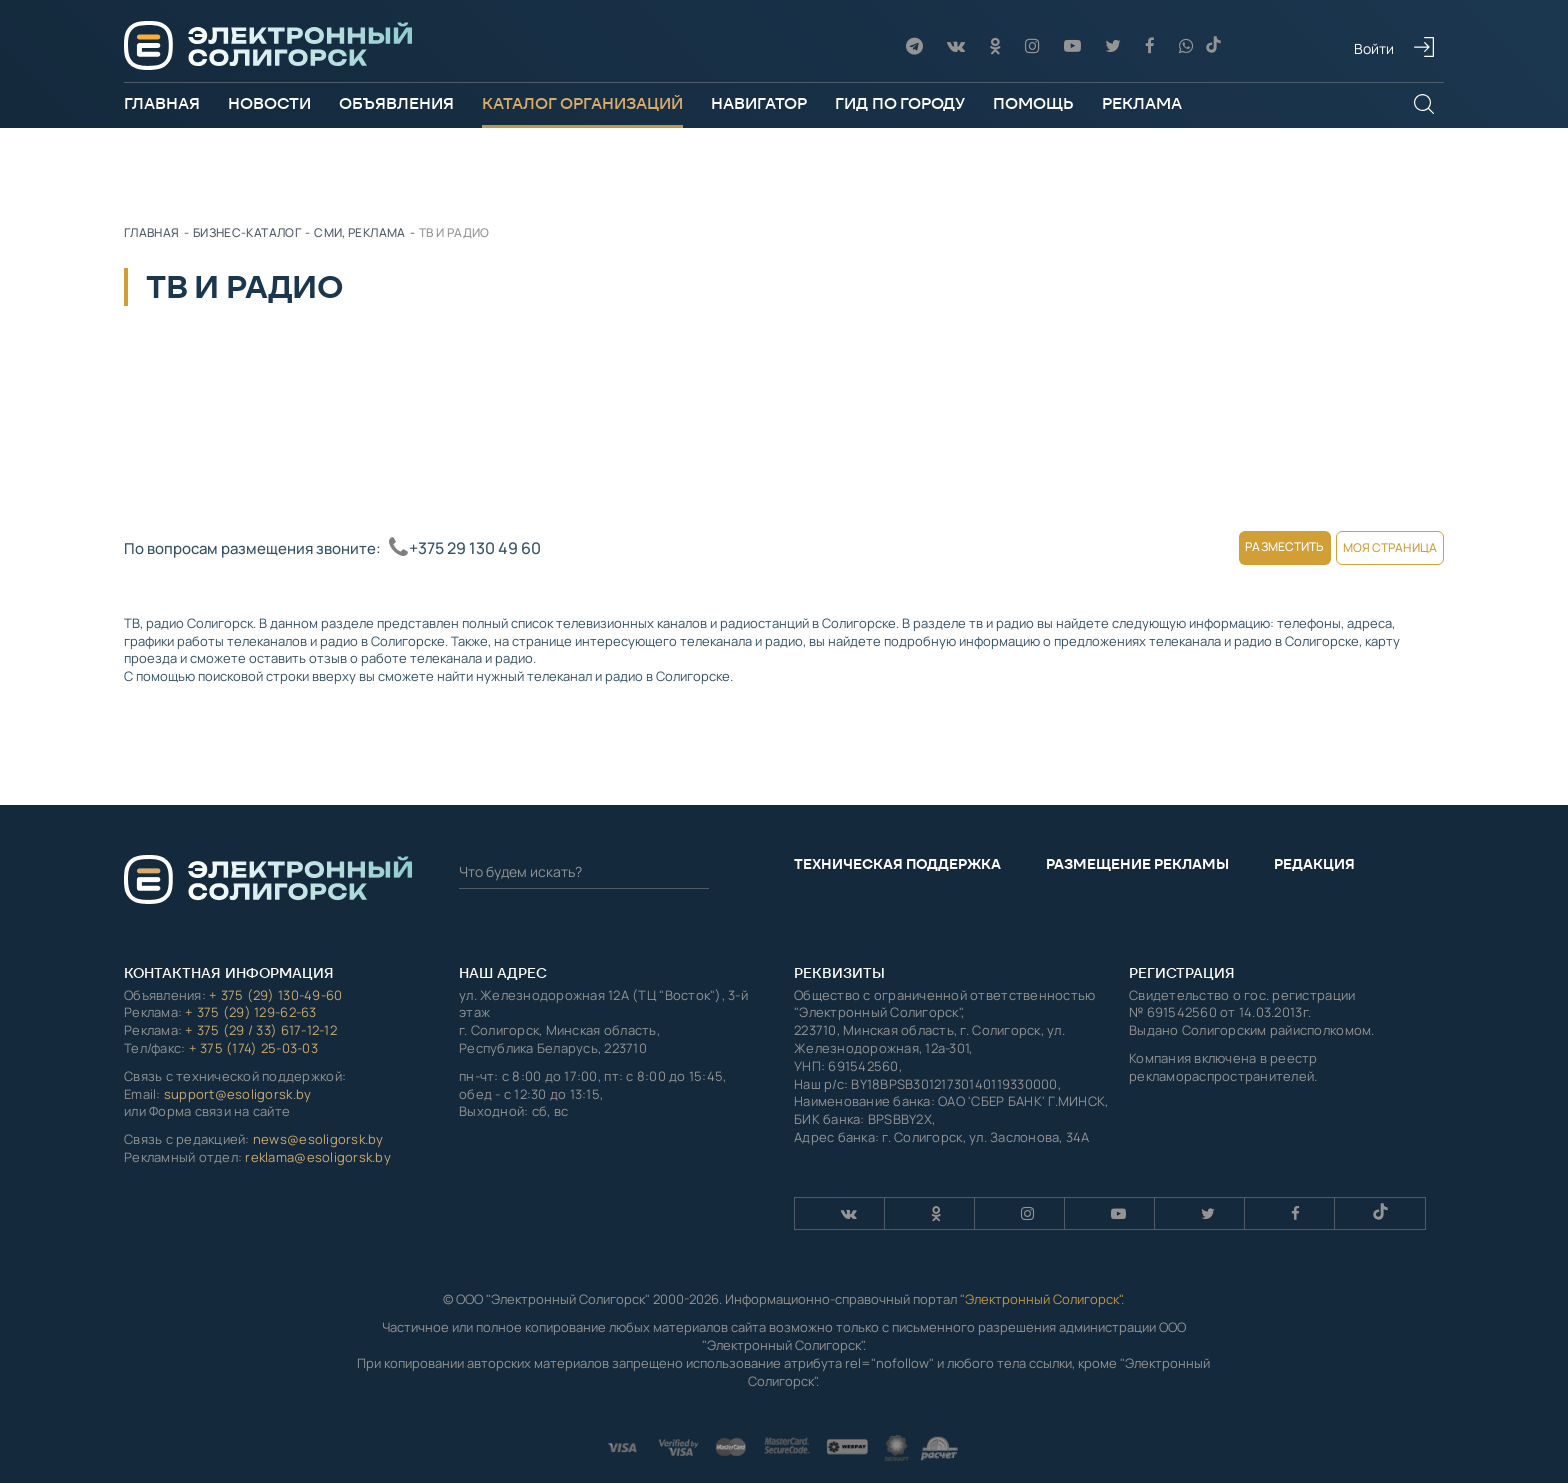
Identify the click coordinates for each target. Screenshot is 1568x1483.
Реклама (1142, 103)
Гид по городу (900, 103)
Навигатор (759, 103)
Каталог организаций (582, 103)
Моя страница (1371, 547)
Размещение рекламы (1137, 845)
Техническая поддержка (897, 845)
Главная (162, 103)
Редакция (1314, 845)
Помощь (1033, 103)
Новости (269, 103)
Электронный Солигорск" (1043, 1280)
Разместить (1233, 546)
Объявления (396, 103)
